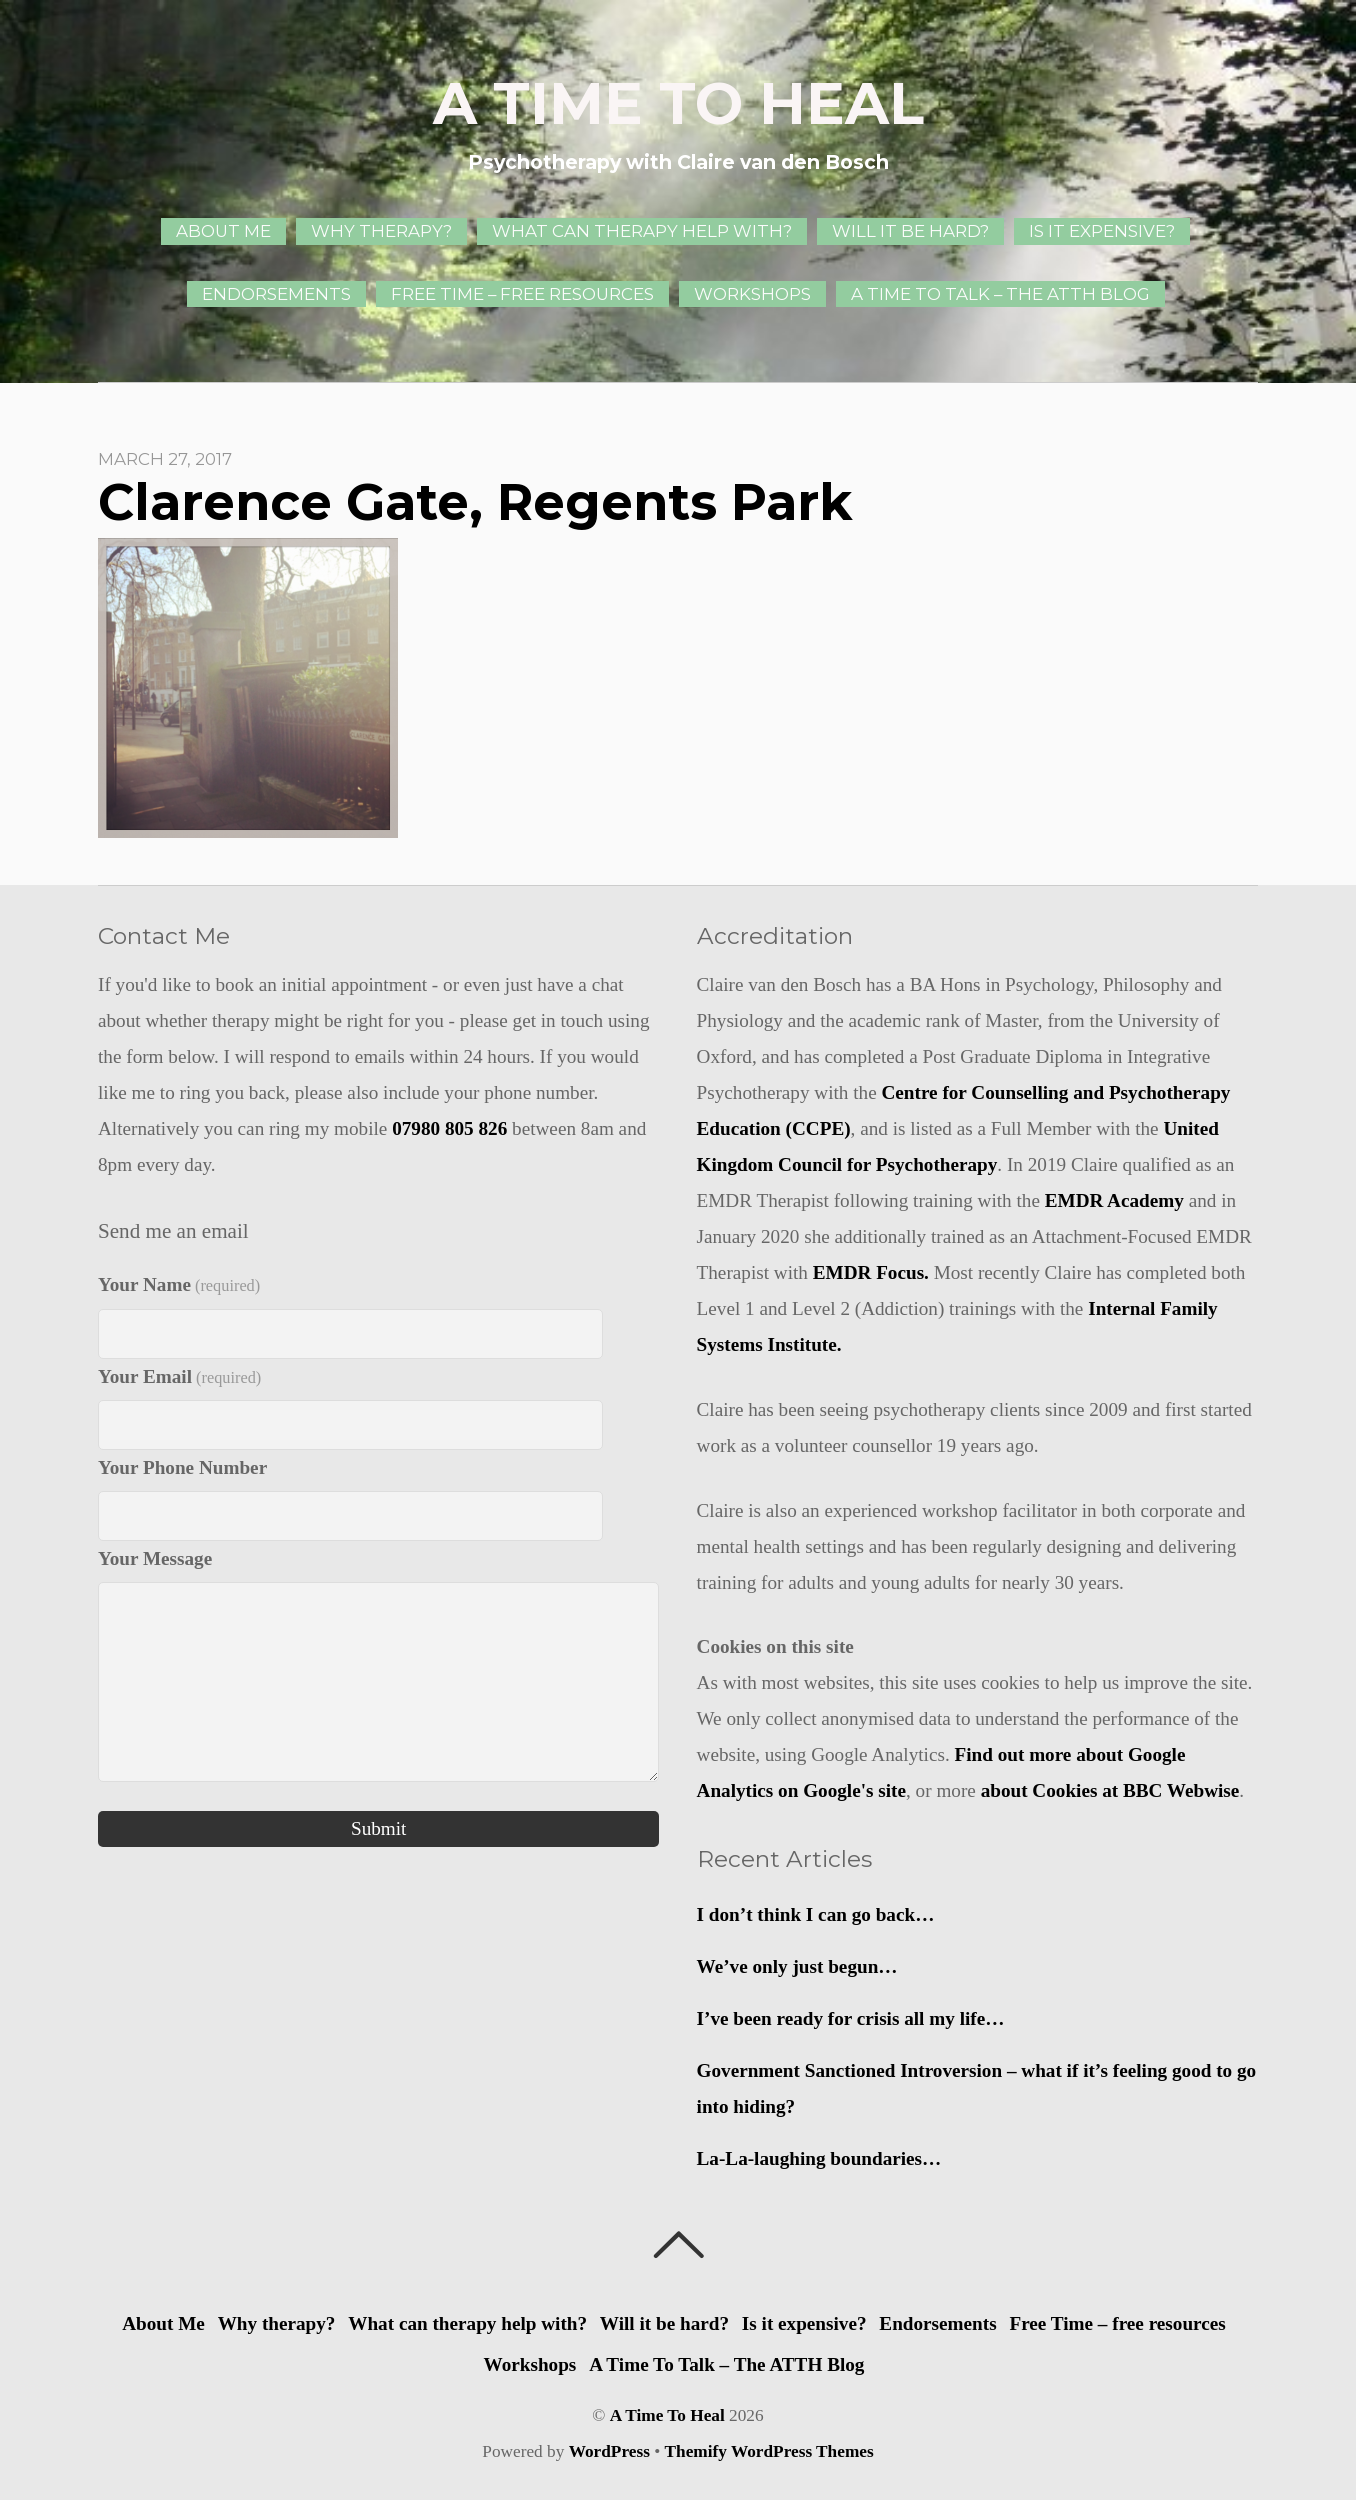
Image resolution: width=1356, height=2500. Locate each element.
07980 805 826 (449, 1128)
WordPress (609, 2451)
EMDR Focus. (871, 1272)
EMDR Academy (1114, 1200)
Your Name (179, 1284)
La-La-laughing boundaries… (819, 2158)
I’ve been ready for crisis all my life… (851, 2018)
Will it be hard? (910, 231)
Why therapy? (381, 231)
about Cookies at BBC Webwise (1110, 1790)
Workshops (752, 294)
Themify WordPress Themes (769, 2451)
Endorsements (276, 294)
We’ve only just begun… (797, 1966)
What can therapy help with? (642, 231)
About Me (223, 231)
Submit (378, 1828)
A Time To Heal (667, 2415)
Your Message (155, 1558)
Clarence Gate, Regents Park (475, 502)
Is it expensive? (1102, 231)
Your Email (179, 1376)
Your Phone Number (182, 1467)
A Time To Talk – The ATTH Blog (1000, 294)
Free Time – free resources (522, 294)
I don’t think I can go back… (816, 1914)
